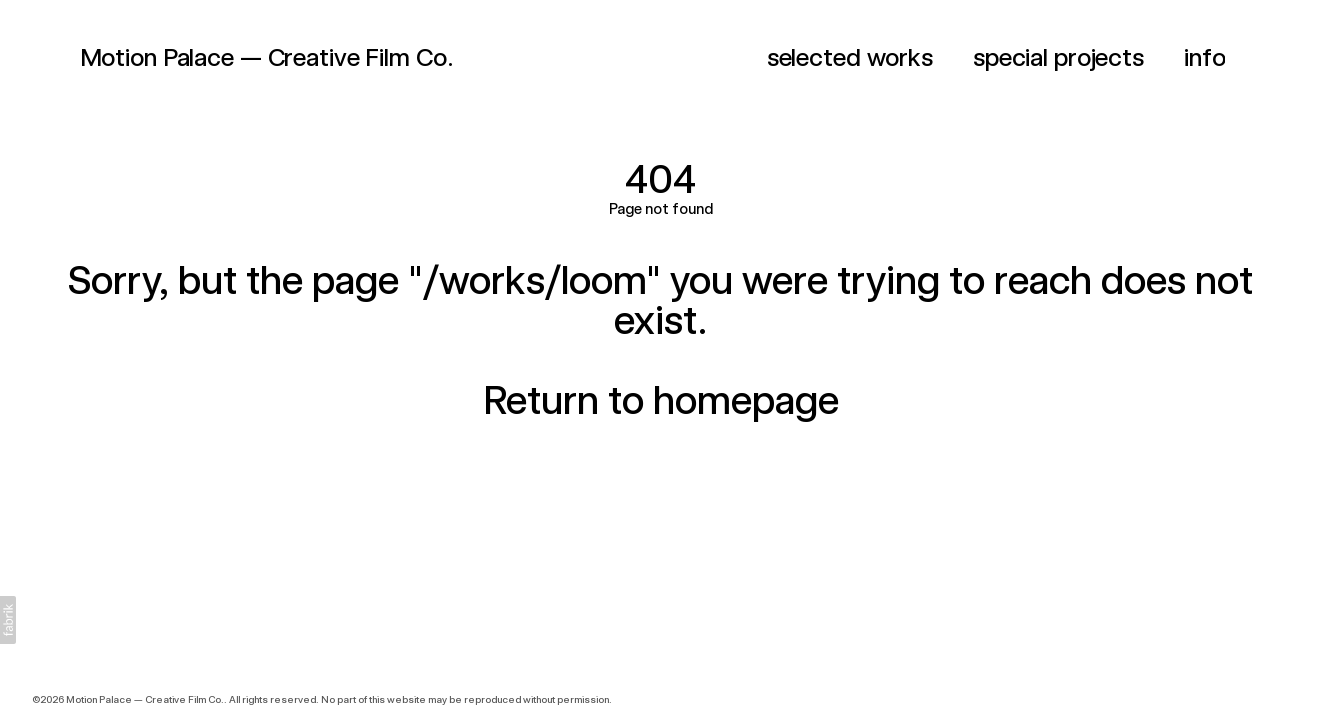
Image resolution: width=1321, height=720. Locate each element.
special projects (1058, 57)
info (1205, 57)
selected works (850, 57)
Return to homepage (661, 400)
